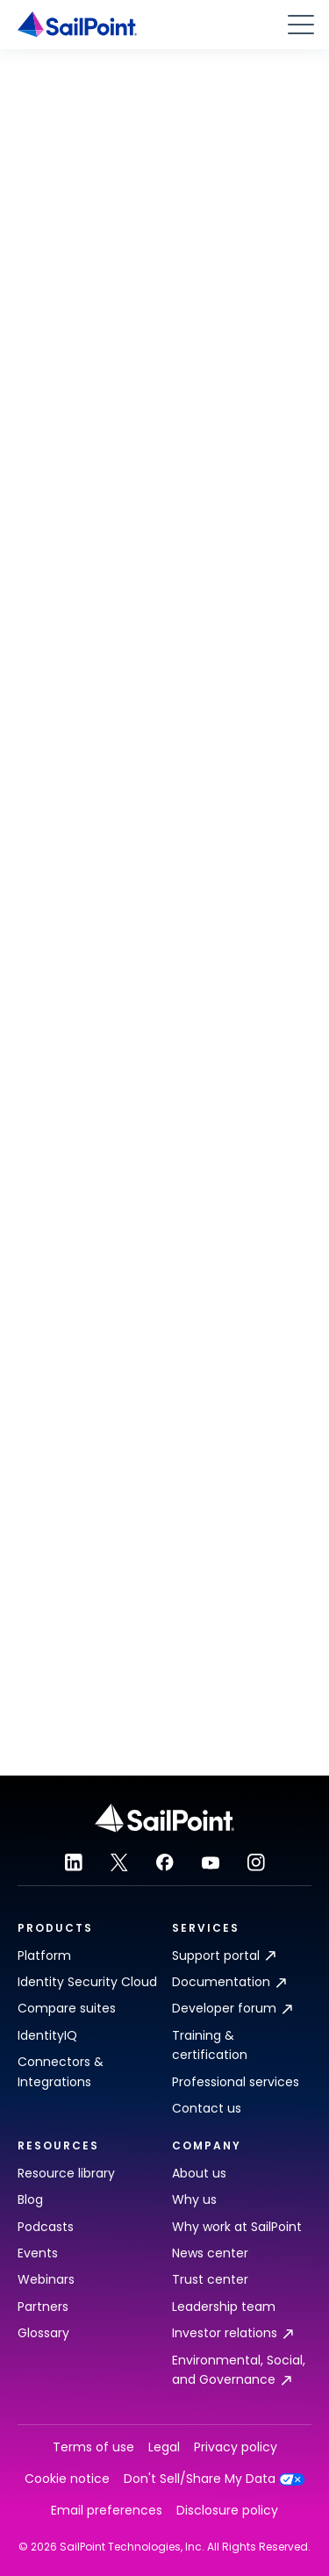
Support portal (223, 1955)
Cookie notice (67, 2479)
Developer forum (232, 2008)
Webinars (46, 2279)
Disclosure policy (227, 2510)
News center (210, 2253)
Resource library (66, 2173)
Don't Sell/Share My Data (214, 2479)
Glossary (43, 2333)
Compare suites (67, 2008)
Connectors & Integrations (61, 2071)
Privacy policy (235, 2447)
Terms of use (93, 2447)
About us (199, 2173)
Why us (194, 2199)
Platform (44, 1955)
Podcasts (46, 2226)
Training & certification (209, 2045)
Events (38, 2253)
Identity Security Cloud (87, 1982)
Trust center (210, 2279)
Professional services (235, 2082)
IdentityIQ (47, 2035)
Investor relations (232, 2333)
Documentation (229, 1982)
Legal (164, 2447)
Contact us (206, 2108)
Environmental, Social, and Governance (238, 2369)
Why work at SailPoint (237, 2226)
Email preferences (106, 2510)
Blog (30, 2199)
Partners (43, 2306)
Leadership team (223, 2306)
